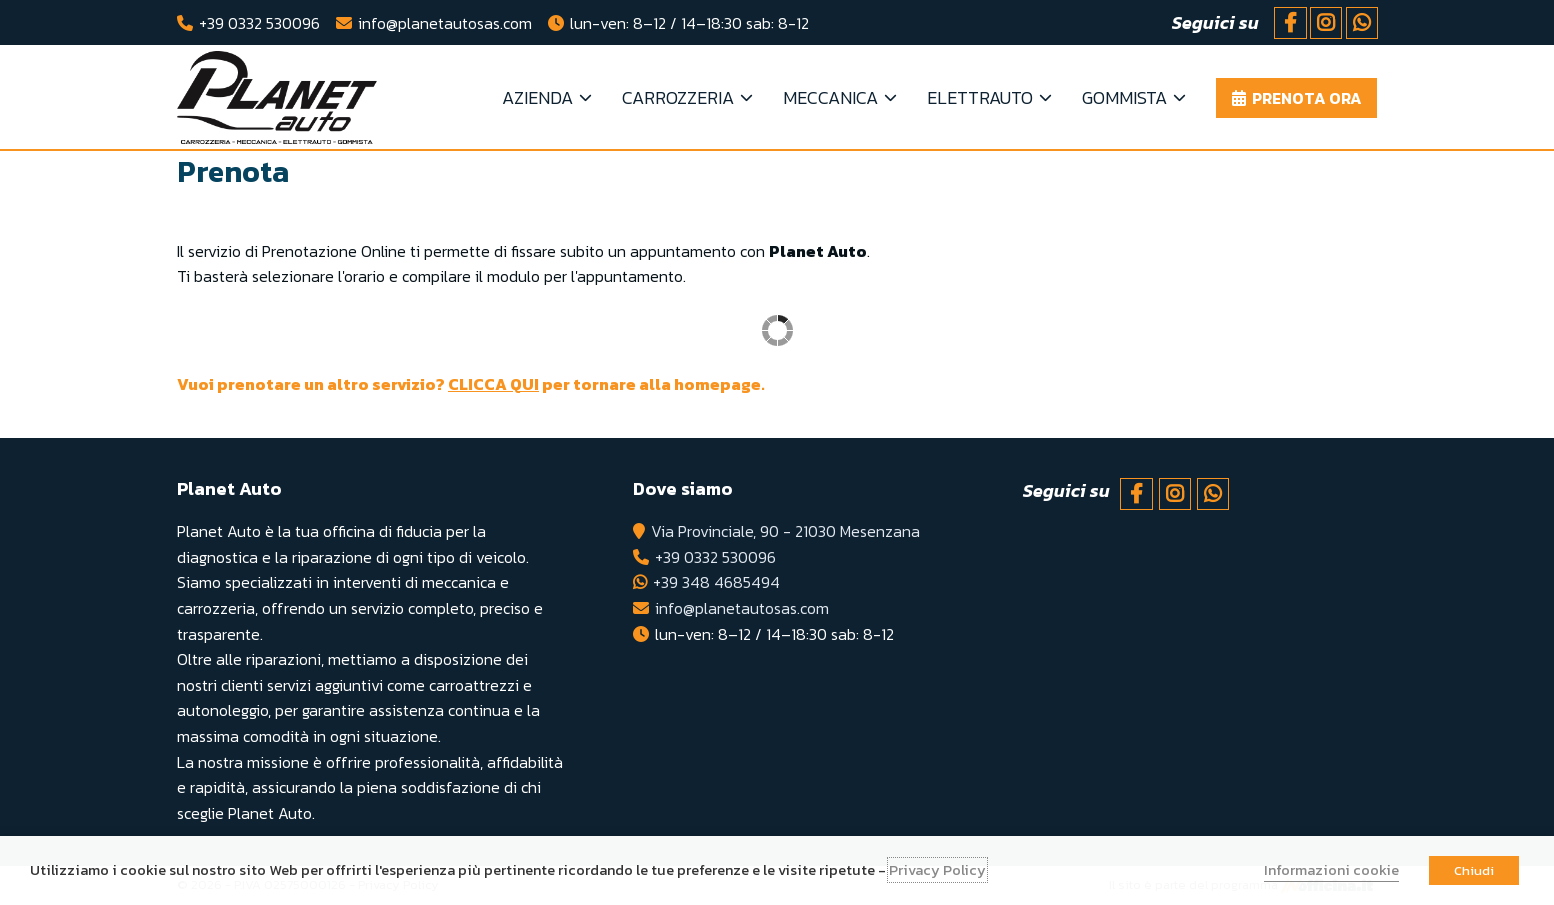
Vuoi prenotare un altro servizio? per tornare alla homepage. (471, 384)
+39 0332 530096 (259, 23)
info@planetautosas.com (445, 23)
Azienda (537, 97)
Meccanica (830, 97)
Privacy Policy (937, 870)
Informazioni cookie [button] (1331, 870)
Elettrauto (980, 97)
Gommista (1124, 97)
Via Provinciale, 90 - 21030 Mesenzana (785, 531)
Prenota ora (1307, 98)
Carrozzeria (678, 97)
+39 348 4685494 (716, 582)
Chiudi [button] (1474, 870)
